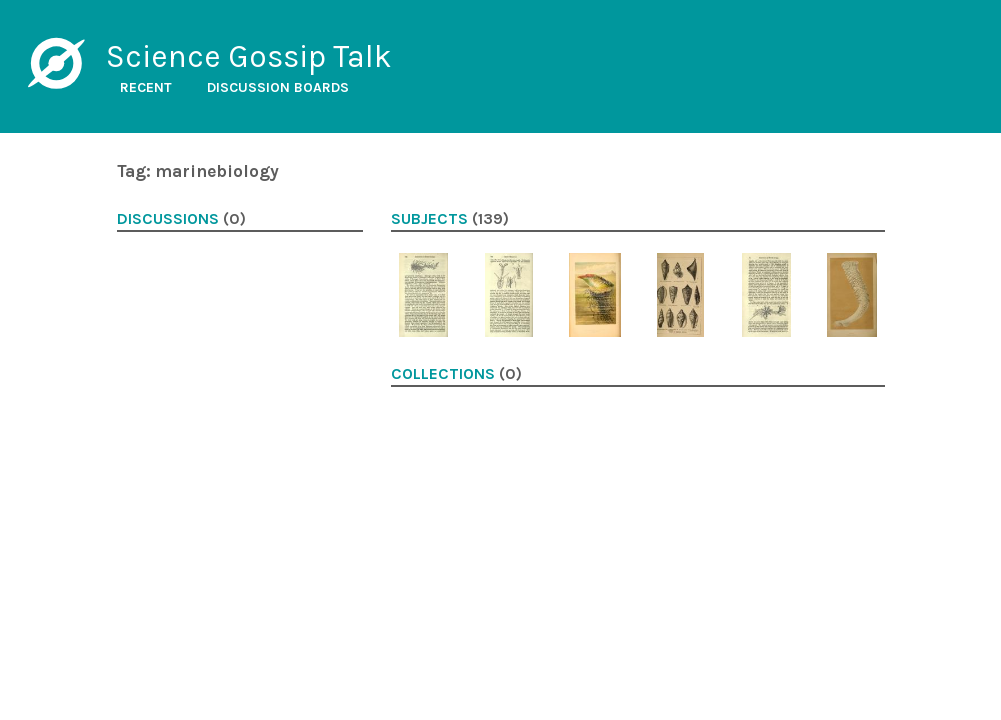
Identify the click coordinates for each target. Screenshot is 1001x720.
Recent (146, 87)
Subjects (429, 219)
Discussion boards (278, 87)
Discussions (168, 219)
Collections (443, 374)
